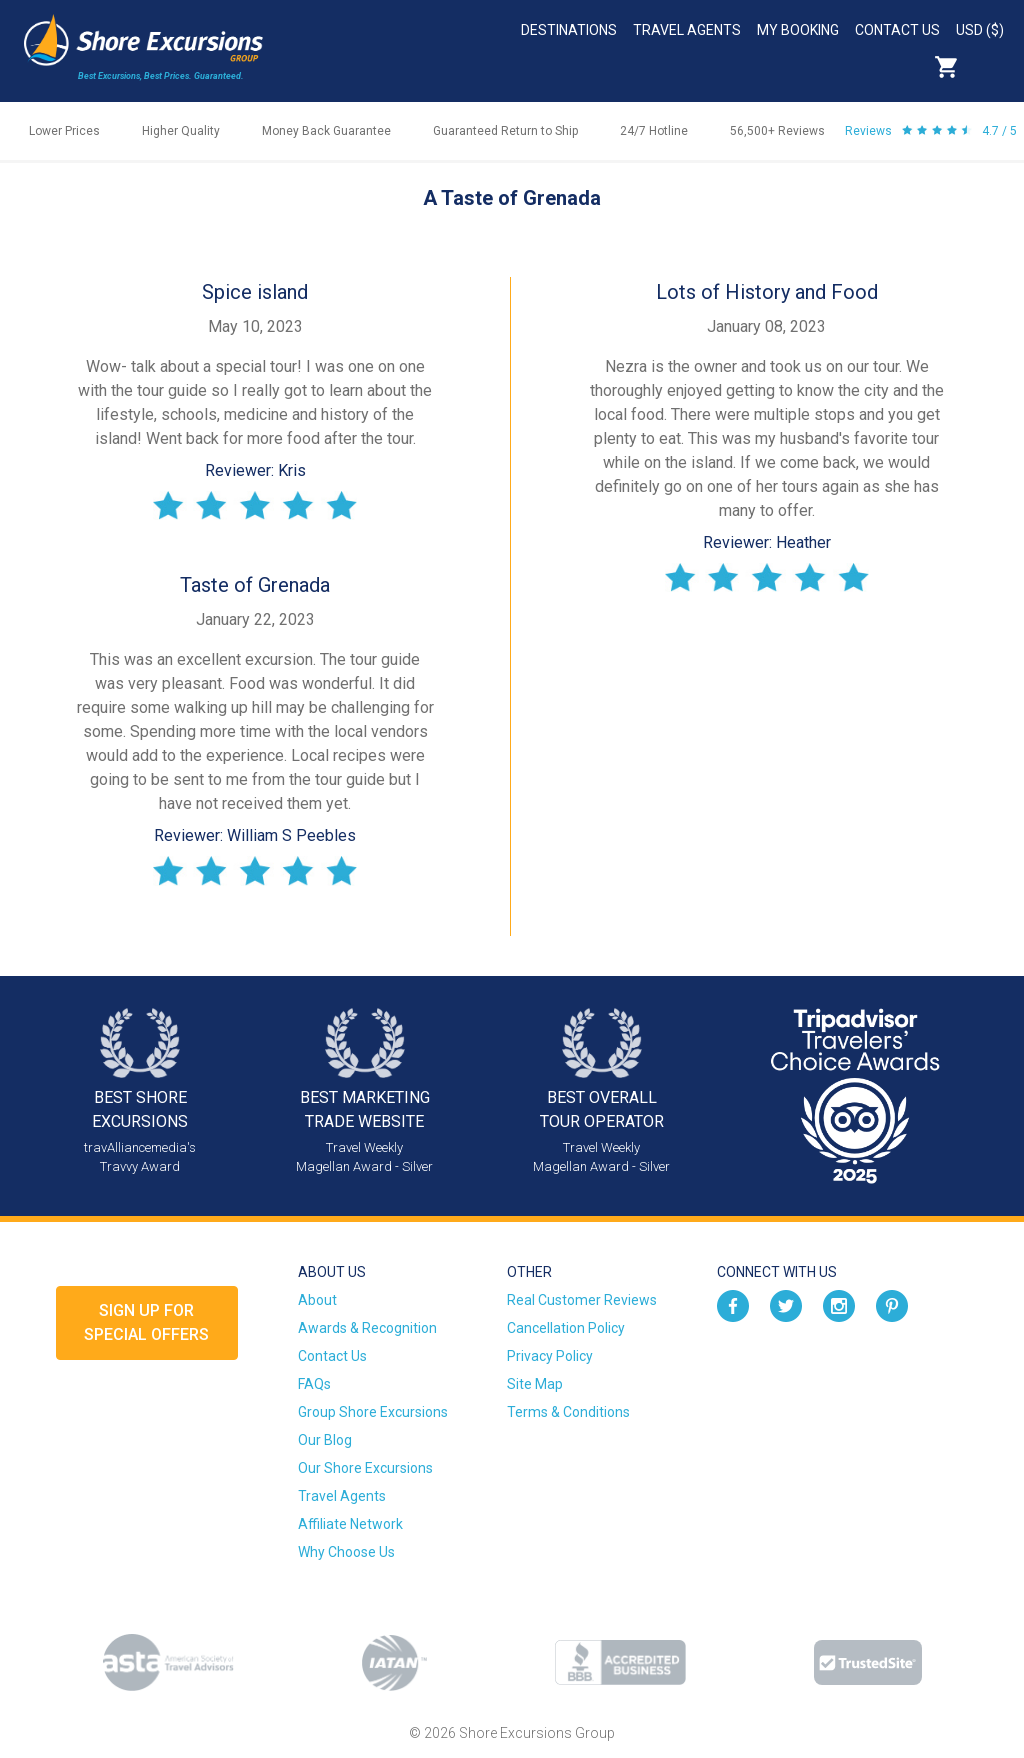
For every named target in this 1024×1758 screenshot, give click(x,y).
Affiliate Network (350, 1524)
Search (990, 67)
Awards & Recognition (367, 1328)
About (317, 1300)
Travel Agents (687, 30)
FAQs (314, 1384)
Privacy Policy (550, 1356)
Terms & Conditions (568, 1412)
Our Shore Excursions (365, 1468)
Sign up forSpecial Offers (146, 1322)
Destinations (569, 30)
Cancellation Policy (566, 1328)
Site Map (535, 1384)
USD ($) (980, 30)
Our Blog (325, 1440)
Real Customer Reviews (582, 1300)
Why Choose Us (346, 1552)
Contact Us (897, 30)
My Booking (798, 30)
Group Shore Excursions (373, 1412)
